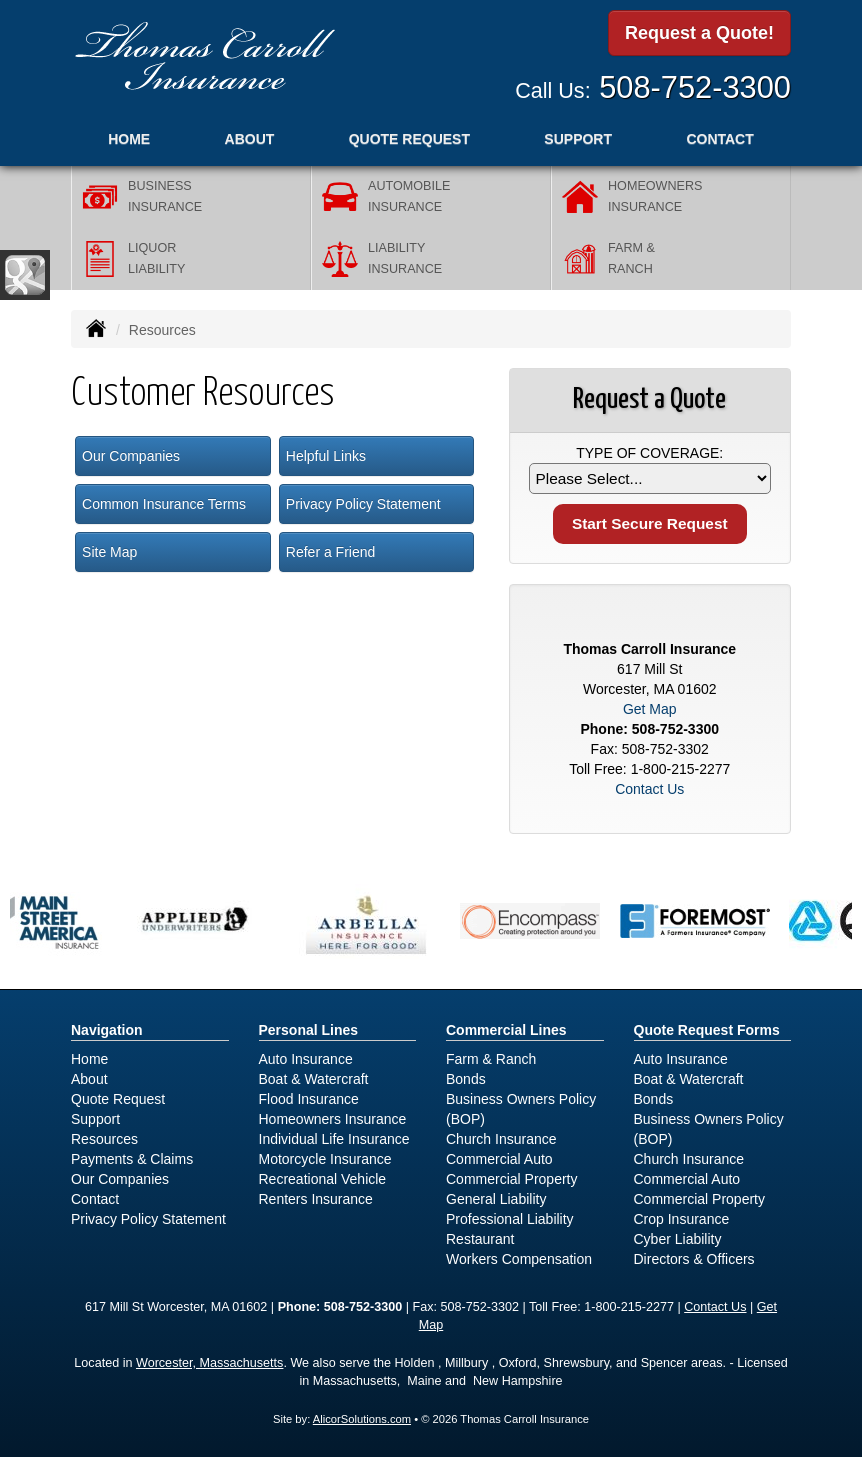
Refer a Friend (330, 552)
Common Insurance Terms (164, 504)
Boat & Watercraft (314, 1079)
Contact (719, 139)
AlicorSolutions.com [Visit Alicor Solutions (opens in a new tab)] (362, 1419)
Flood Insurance (309, 1099)
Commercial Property (511, 1179)
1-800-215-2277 (681, 769)
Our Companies (131, 456)
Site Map (109, 552)
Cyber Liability (678, 1239)
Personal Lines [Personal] (309, 1030)
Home (129, 139)
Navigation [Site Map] (107, 1030)
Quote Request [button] (409, 139)
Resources (104, 1139)
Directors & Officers (694, 1259)
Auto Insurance (306, 1059)
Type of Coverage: (649, 453)
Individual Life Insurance (334, 1139)
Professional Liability (510, 1219)
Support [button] (578, 139)
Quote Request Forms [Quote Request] (707, 1030)
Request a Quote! (699, 33)
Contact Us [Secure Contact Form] (649, 789)
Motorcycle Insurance (325, 1159)
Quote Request (118, 1099)
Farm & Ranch (491, 1059)
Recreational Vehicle (323, 1179)
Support (95, 1119)
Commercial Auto (499, 1159)
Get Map (650, 709)
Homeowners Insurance (333, 1119)
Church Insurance (501, 1139)
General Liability (496, 1199)
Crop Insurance (682, 1219)
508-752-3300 (695, 87)
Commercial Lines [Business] (506, 1030)
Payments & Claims (132, 1159)
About (250, 139)
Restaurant (480, 1239)
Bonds (466, 1079)
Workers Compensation (519, 1259)
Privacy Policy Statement (363, 504)
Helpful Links (326, 456)
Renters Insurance (316, 1199)
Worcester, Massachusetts (209, 1363)
